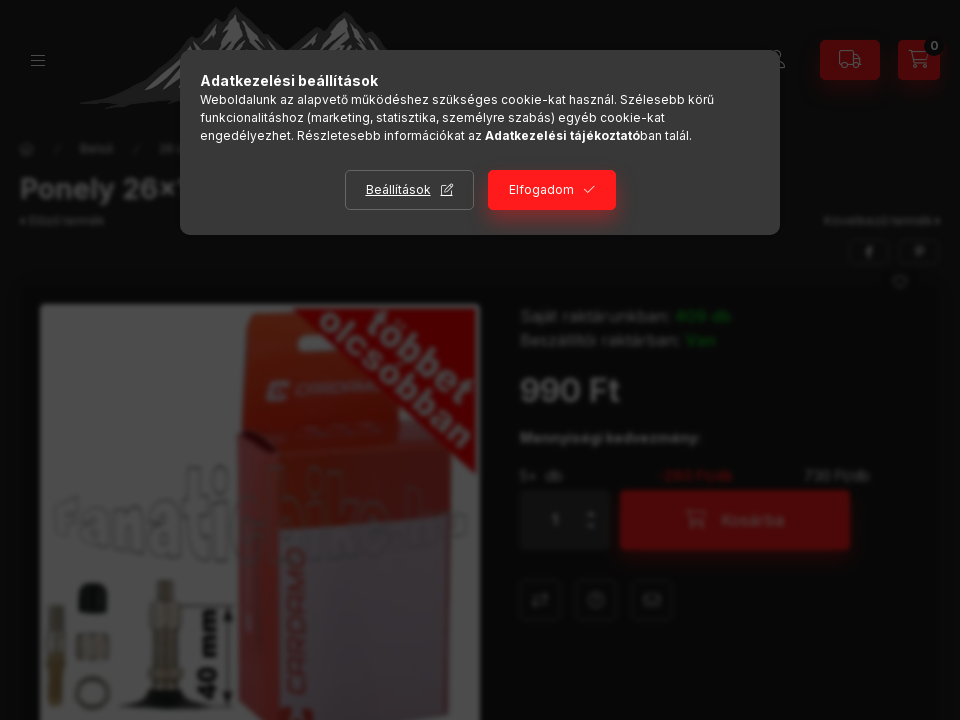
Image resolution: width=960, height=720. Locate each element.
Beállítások (398, 189)
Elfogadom (541, 189)
